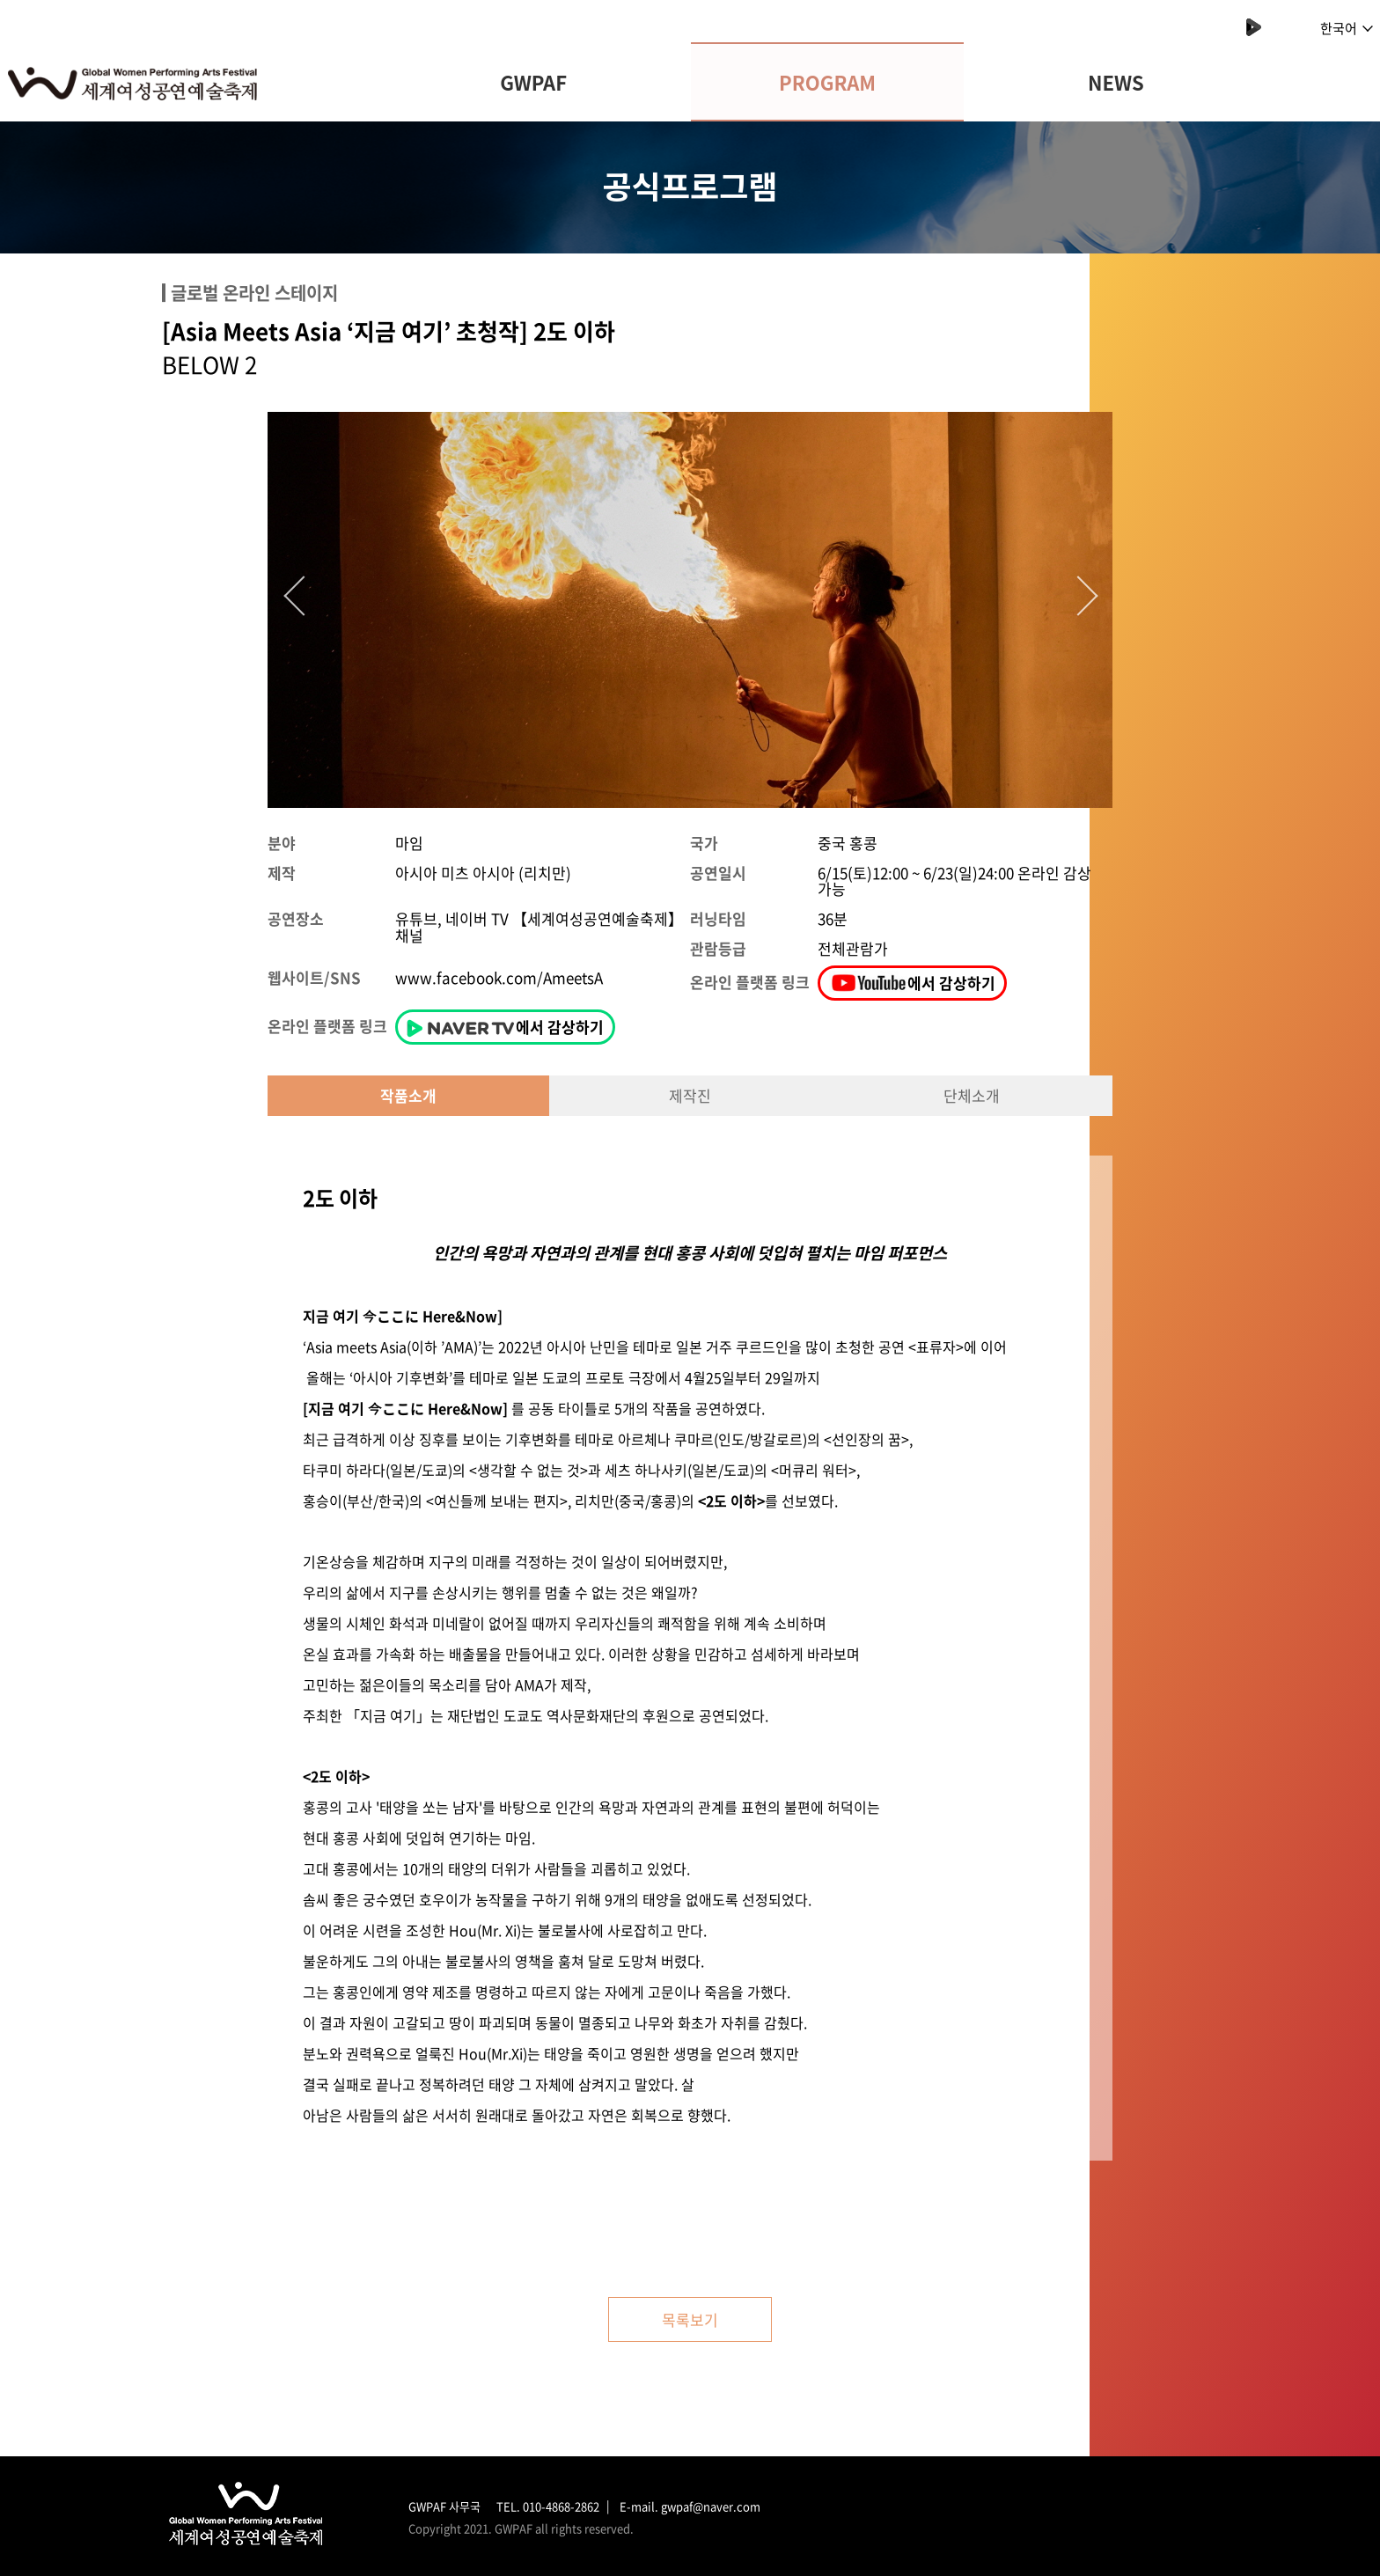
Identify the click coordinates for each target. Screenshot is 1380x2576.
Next (1073, 590)
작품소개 (408, 1095)
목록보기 (690, 2319)
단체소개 (971, 1095)
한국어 (1346, 28)
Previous (298, 590)
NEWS (1116, 82)
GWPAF (533, 82)
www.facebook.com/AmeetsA (499, 977)
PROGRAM (827, 82)
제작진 (690, 1095)
